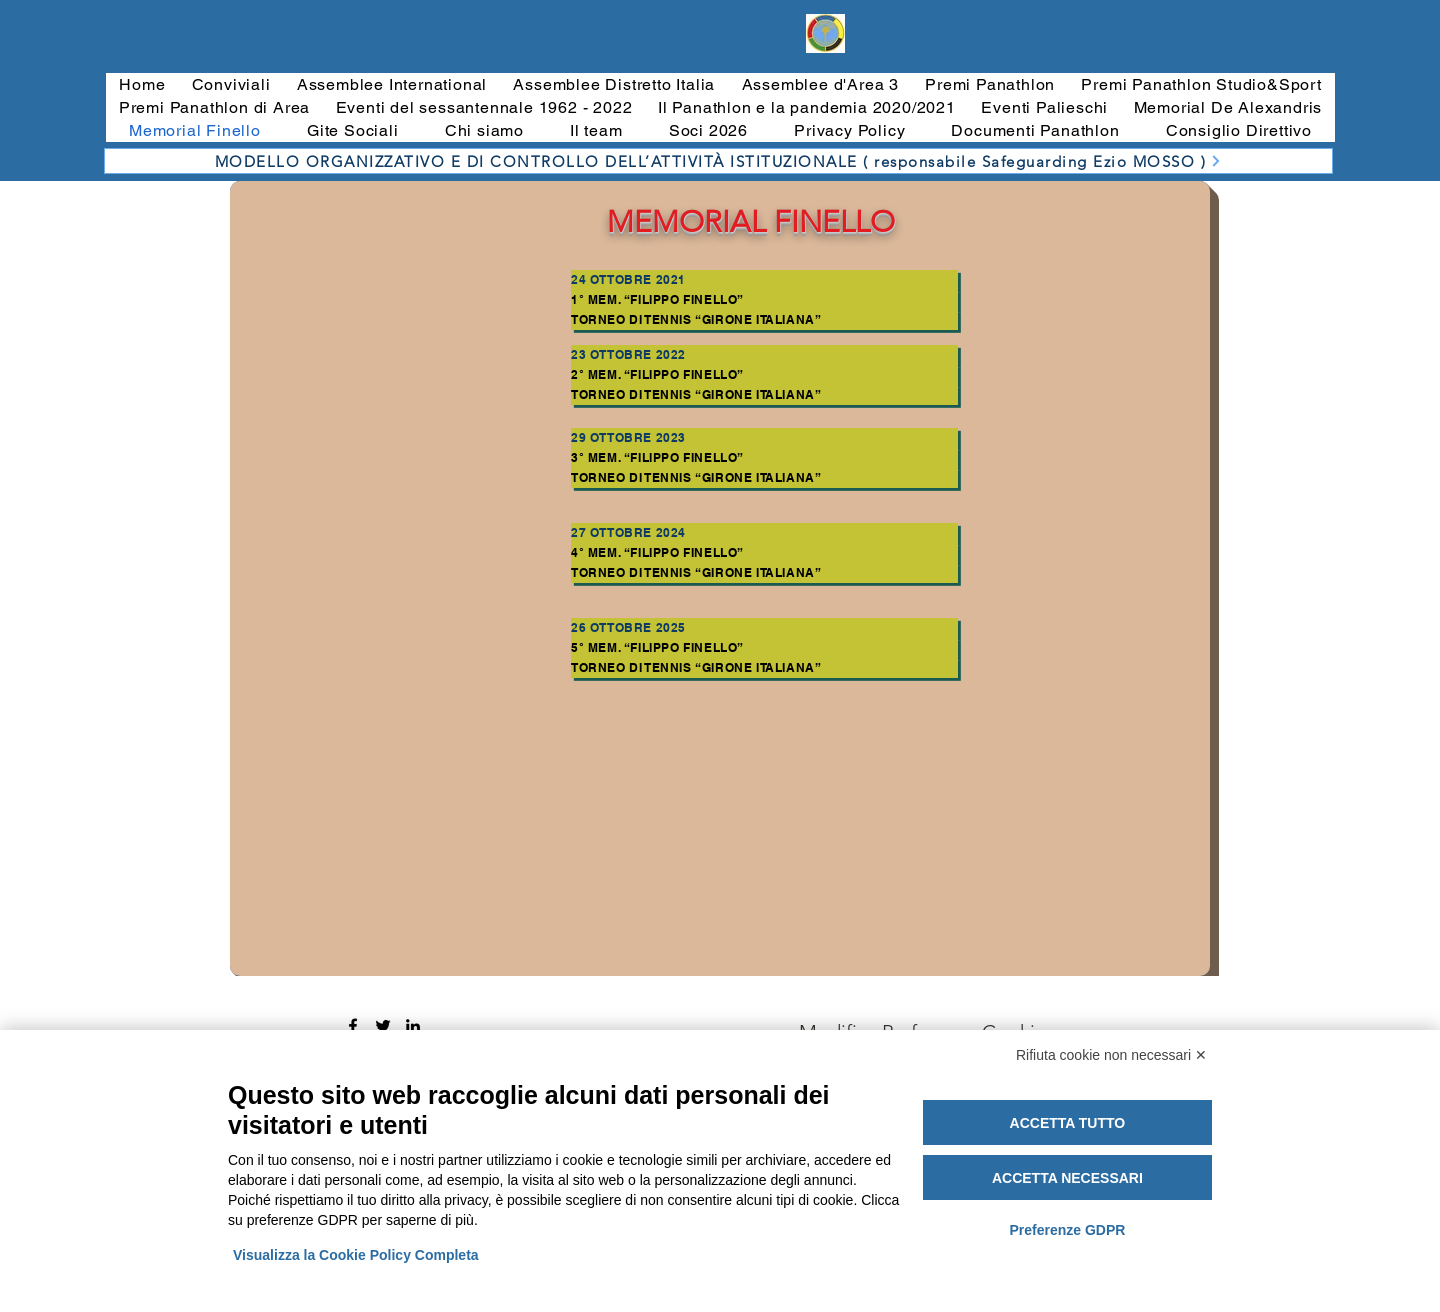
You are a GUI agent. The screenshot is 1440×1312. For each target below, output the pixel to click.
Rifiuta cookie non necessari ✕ (1111, 1055)
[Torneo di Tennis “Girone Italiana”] (764, 320)
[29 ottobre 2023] (764, 438)
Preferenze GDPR (1067, 1230)
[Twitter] (383, 1026)
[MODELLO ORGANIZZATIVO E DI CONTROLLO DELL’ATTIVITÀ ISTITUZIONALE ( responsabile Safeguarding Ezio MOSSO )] (718, 161)
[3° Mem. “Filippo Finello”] (764, 458)
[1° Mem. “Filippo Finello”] (764, 300)
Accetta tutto (1068, 1123)
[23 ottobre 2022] (764, 355)
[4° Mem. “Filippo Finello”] (764, 553)
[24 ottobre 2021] (764, 280)
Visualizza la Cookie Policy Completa (356, 1255)
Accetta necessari (1067, 1178)
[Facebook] (353, 1026)
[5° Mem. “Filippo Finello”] (764, 648)
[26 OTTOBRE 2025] (764, 628)
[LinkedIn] (413, 1026)
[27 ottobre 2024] (764, 533)
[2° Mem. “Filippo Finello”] (764, 375)
